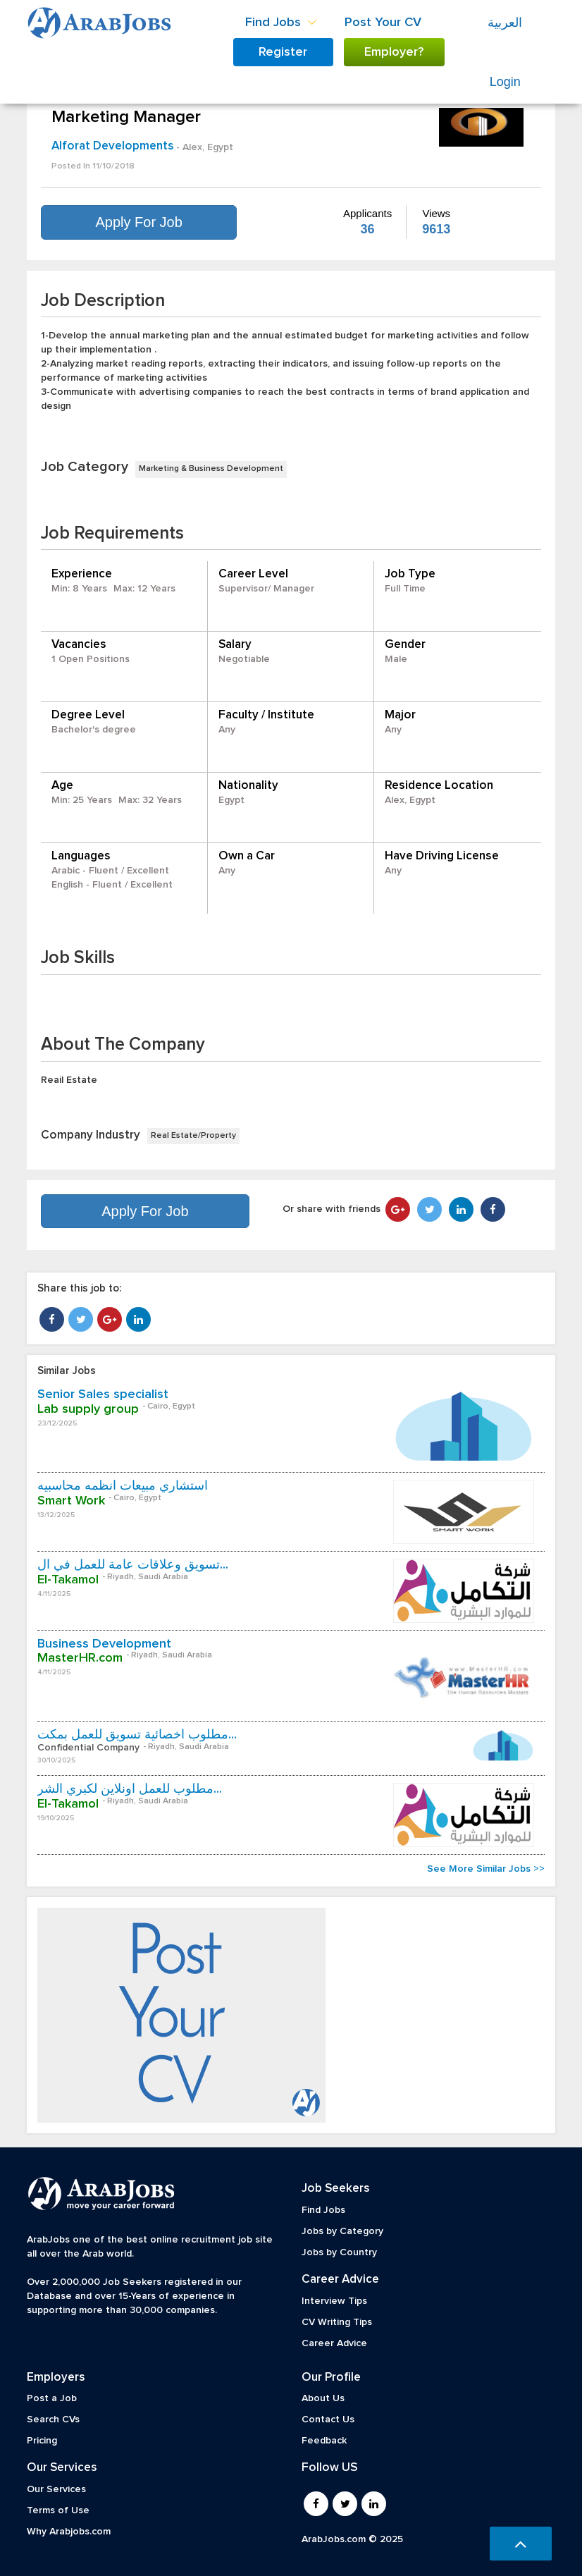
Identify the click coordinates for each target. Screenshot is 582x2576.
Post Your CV (383, 22)
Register (283, 52)
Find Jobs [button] (280, 22)
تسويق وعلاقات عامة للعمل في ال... (132, 1565)
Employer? (393, 52)
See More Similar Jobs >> (486, 1869)
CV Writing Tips (337, 2322)
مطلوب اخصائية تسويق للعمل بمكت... (137, 1735)
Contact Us (328, 2419)
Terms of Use (58, 2510)
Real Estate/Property (193, 1135)
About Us (323, 2398)
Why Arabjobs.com (69, 2532)
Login (505, 82)
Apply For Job (138, 222)
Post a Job (52, 2398)
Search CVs (53, 2419)
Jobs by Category (342, 2231)
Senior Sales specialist (102, 1394)
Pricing (42, 2441)
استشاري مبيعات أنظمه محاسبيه (122, 1486)
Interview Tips (334, 2301)
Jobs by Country (339, 2252)
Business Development (104, 1644)
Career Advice (334, 2343)
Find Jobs (323, 2210)
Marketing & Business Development (211, 469)
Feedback (324, 2441)
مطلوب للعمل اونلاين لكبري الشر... (129, 1789)
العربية (505, 23)
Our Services (56, 2489)
